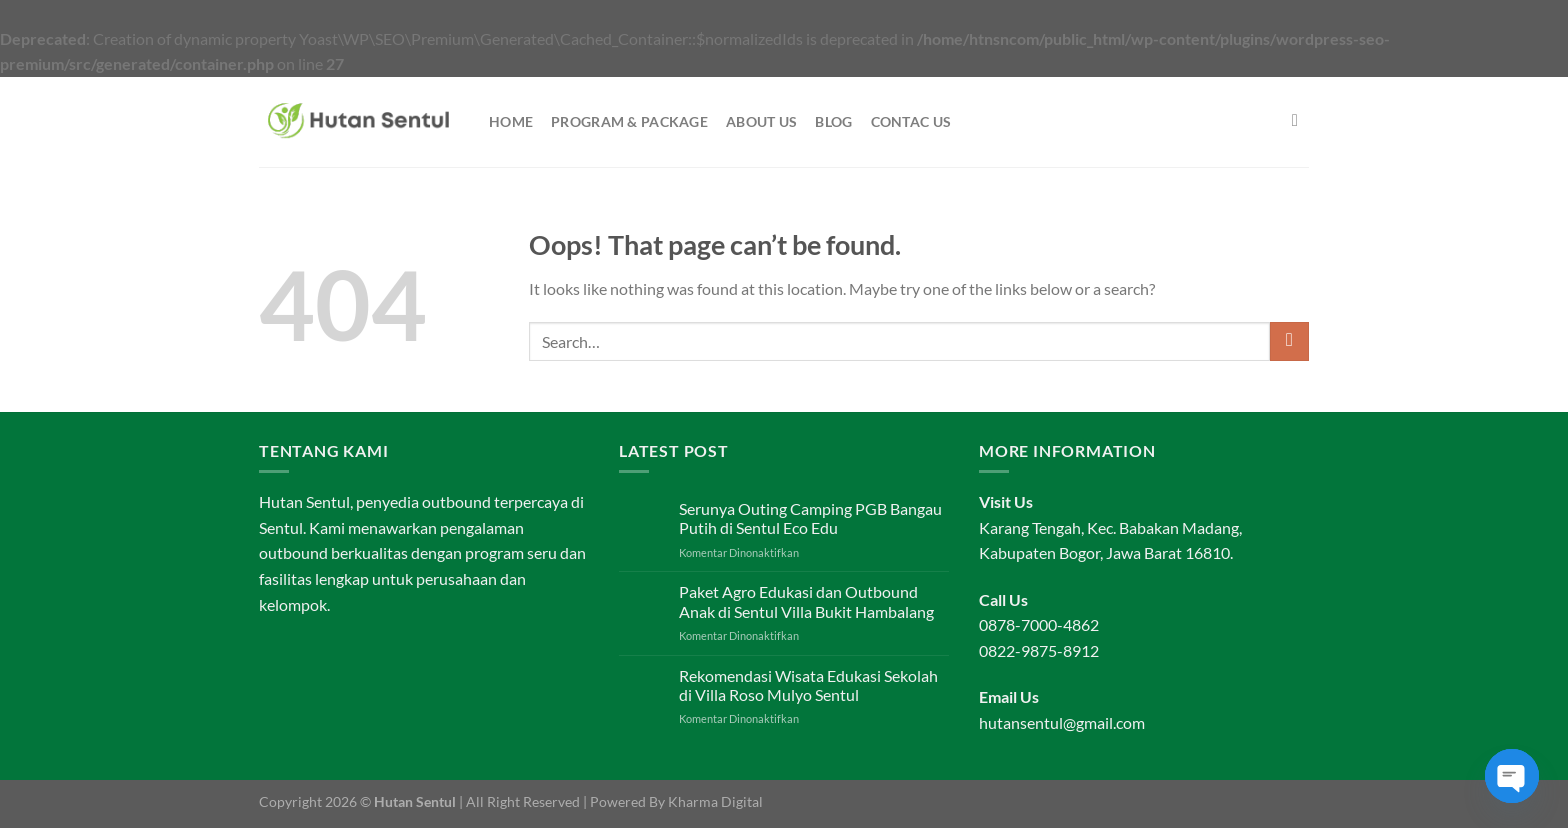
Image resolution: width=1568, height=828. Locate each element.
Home (511, 121)
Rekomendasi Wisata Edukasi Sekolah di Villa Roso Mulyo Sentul (808, 685)
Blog (833, 121)
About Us (761, 121)
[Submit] (1289, 341)
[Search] (1300, 121)
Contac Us (911, 121)
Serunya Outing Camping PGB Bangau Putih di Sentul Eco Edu (810, 518)
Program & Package (629, 121)
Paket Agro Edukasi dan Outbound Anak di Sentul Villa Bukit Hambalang (806, 601)
